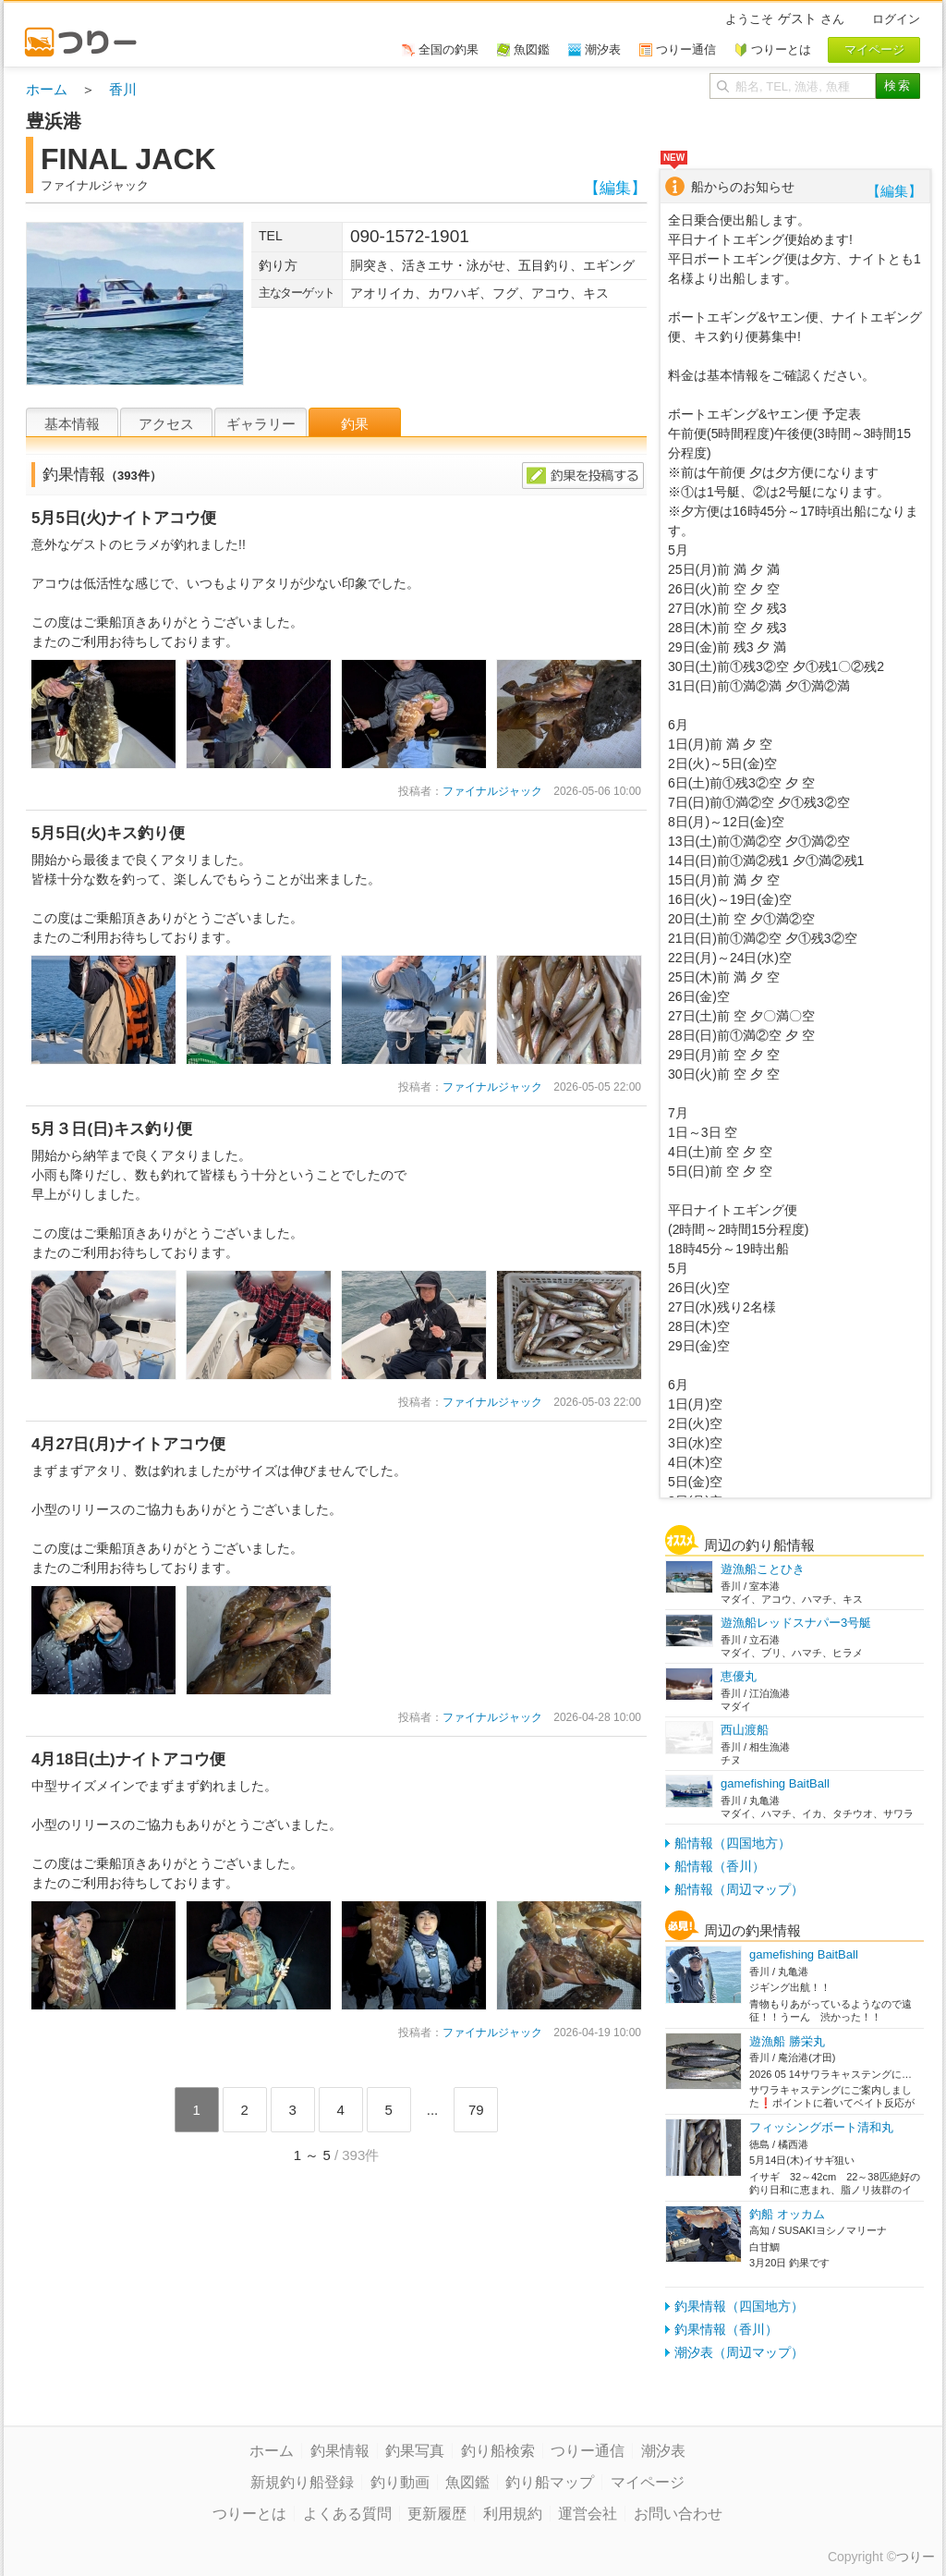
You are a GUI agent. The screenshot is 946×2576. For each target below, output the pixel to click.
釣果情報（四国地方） (739, 2306)
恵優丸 (739, 1676)
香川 (123, 89)
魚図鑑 (467, 2482)
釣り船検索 (498, 2451)
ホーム (46, 89)
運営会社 (587, 2513)
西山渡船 (745, 1730)
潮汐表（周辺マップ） (739, 2352)
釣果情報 (340, 2451)
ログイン (896, 19)
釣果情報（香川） (726, 2329)
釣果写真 (414, 2451)
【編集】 (615, 188)
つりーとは (249, 2513)
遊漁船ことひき (763, 1569)
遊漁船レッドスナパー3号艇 (796, 1623)
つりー (915, 2556)
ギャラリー (261, 424)
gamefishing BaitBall (775, 1783)
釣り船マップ (549, 2482)
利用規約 (512, 2513)
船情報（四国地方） (732, 1843)
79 (476, 2110)
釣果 (355, 424)
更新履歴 (437, 2513)
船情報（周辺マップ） (739, 1889)
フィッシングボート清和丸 (821, 2127)
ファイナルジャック (492, 791)
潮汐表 (663, 2451)
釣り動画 (400, 2482)
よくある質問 (347, 2513)
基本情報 (72, 424)
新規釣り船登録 (302, 2482)
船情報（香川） (719, 1866)
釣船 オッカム (787, 2214)
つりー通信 (588, 2451)
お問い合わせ (678, 2513)
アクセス (166, 424)
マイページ (648, 2482)
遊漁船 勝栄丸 (787, 2041)
